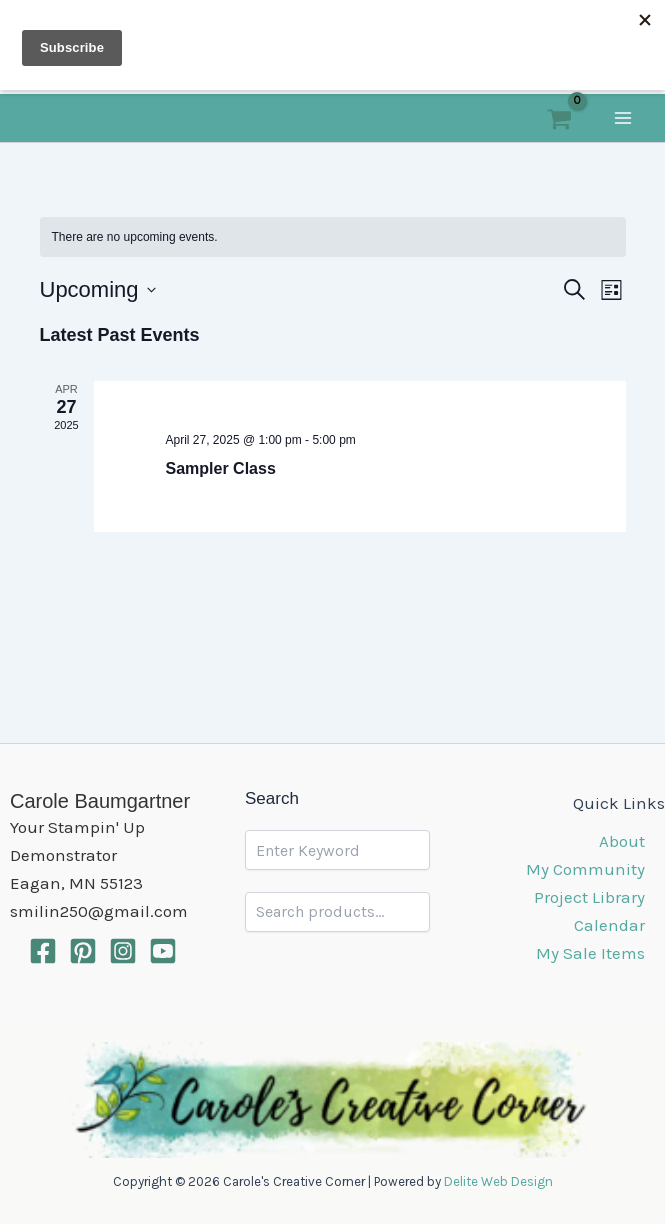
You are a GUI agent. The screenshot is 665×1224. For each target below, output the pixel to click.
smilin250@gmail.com (99, 911)
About (622, 841)
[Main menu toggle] (623, 118)
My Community (585, 869)
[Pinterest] (83, 951)
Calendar (609, 925)
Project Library (589, 897)
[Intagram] (123, 951)
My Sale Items (590, 953)
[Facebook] (43, 951)
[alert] (333, 237)
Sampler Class (221, 468)
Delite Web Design (498, 1181)
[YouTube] (163, 951)
